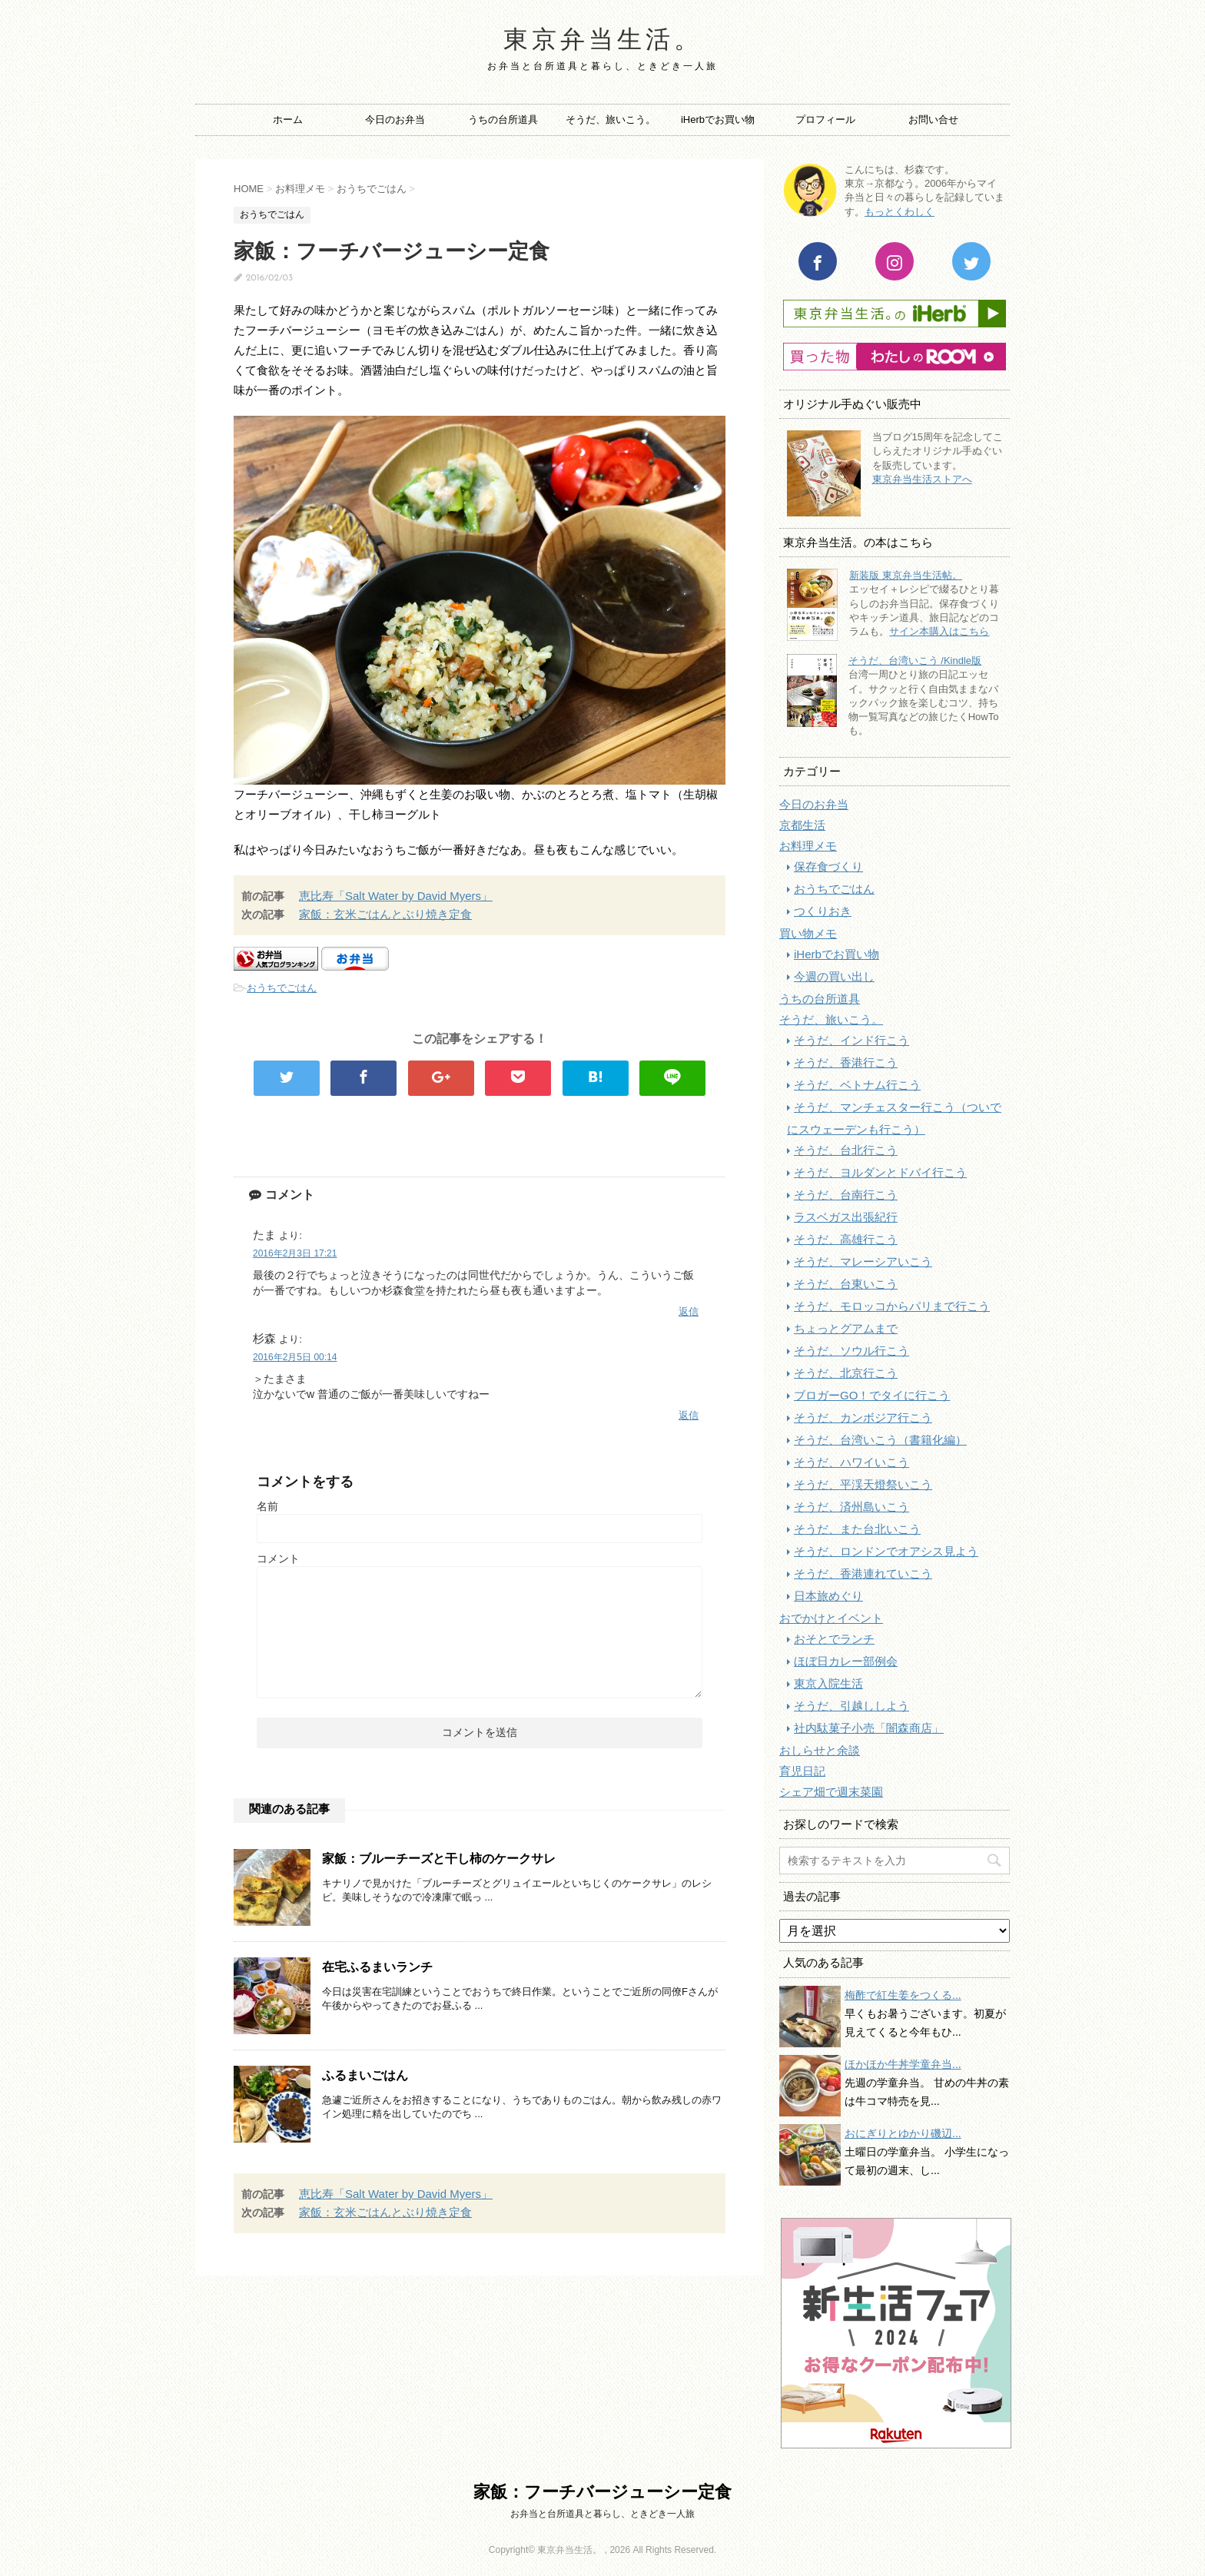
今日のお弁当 (395, 119)
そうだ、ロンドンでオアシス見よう (886, 1551)
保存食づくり (828, 866)
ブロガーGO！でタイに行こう (872, 1395)
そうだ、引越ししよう (851, 1705)
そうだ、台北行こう (846, 1150)
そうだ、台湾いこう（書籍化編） (880, 1439)
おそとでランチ (834, 1638)
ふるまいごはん (365, 2075)
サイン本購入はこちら (939, 631)
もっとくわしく (899, 211)
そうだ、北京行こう (846, 1372)
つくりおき (822, 911)
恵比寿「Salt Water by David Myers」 (396, 895)
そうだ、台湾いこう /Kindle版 (914, 660)
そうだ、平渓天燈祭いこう (863, 1484)
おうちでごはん (282, 988)
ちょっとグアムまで (846, 1328)
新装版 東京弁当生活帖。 (905, 575)
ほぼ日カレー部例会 (846, 1661)
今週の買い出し (834, 976)
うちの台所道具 (503, 119)
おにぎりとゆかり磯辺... (903, 2133)
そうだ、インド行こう (851, 1040)
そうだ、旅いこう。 (611, 119)
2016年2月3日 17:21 (295, 1253)
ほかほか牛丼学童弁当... (903, 2064)
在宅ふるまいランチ (377, 1966)
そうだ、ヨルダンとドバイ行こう (880, 1172)
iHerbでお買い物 (718, 119)
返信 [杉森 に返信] (689, 1415)
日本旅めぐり (828, 1595)
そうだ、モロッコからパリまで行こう (892, 1306)
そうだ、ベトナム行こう (857, 1084)
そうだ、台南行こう (846, 1194)
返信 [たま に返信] (689, 1311)
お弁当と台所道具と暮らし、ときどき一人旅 (602, 2513)
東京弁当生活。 (602, 41)
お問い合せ (933, 119)
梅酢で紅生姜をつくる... (903, 1995)
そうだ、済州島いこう (851, 1506)
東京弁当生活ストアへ (922, 479)
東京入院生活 (828, 1683)
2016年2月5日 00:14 (295, 1357)
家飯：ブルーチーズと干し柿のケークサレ (439, 1858)
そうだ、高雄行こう (846, 1239)
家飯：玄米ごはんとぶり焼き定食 (385, 914)
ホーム (288, 119)
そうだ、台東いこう (846, 1283)
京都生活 (802, 825)
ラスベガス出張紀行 (846, 1216)
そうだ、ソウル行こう (851, 1350)
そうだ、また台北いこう (857, 1528)
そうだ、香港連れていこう (863, 1573)
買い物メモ (808, 933)
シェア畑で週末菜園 (831, 1791)
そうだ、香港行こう (846, 1062)
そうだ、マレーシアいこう (863, 1261)
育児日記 (802, 1771)
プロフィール (825, 119)
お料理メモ (808, 845)
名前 (267, 1506)
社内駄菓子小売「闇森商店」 (869, 1727)
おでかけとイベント (831, 1618)
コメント (278, 1558)
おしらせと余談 (819, 1750)
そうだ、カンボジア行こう (863, 1417)
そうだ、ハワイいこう (851, 1462)
